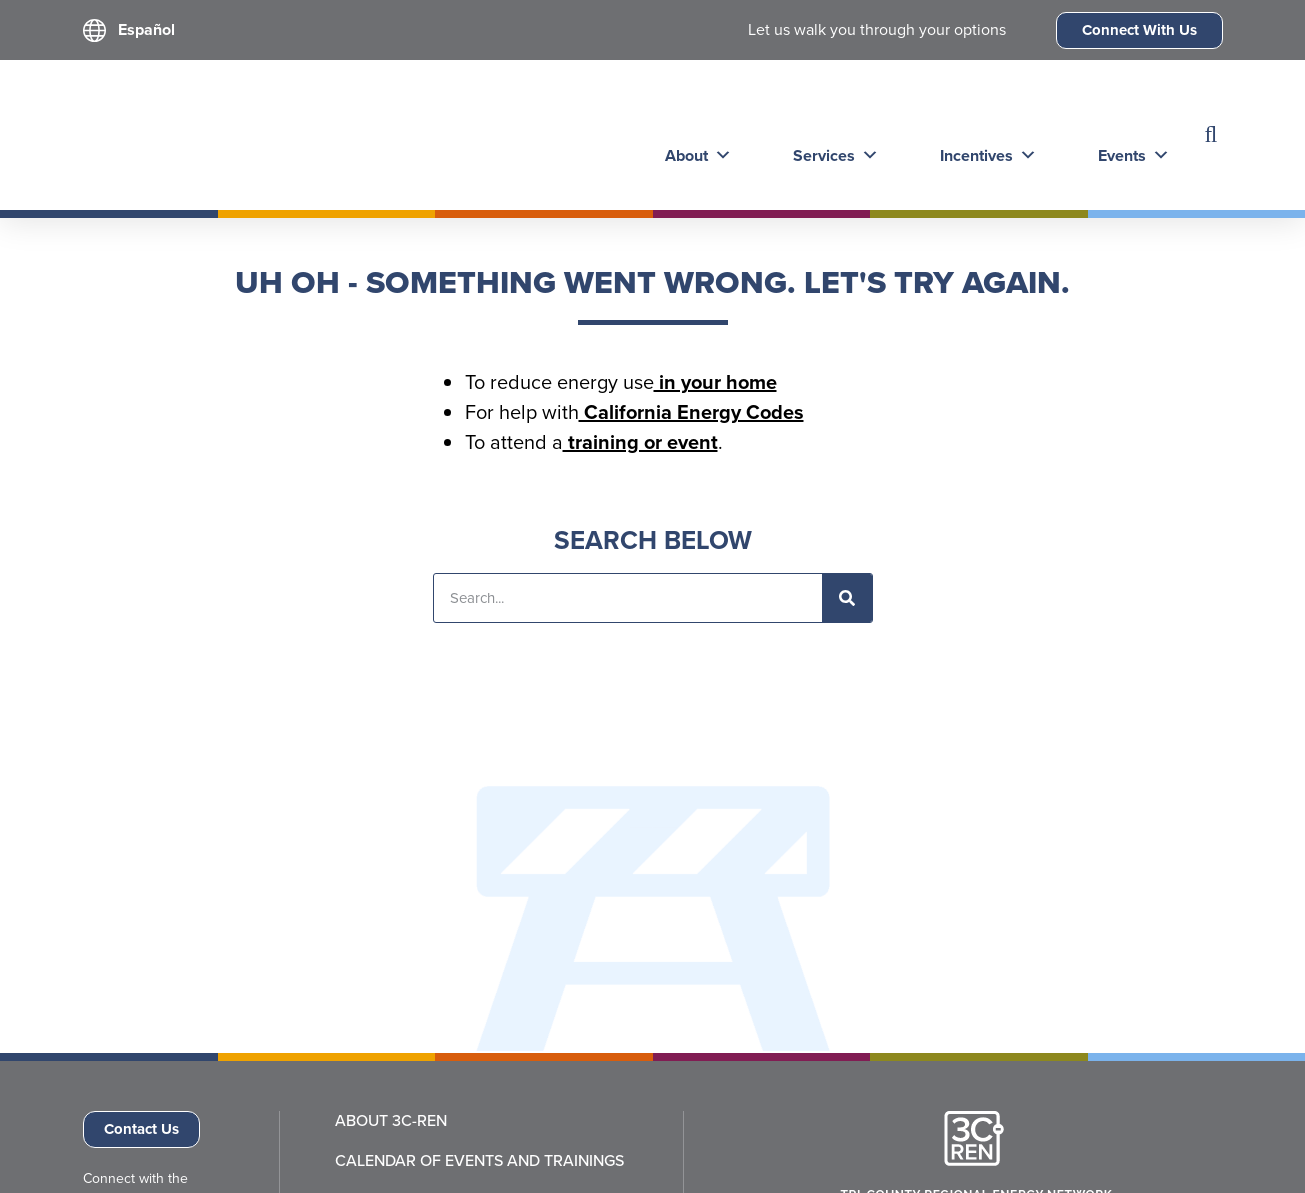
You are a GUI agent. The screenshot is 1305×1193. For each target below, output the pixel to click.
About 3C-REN (391, 1121)
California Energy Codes (691, 412)
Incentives (980, 134)
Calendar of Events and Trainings (479, 1161)
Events (1124, 134)
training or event (640, 442)
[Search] (847, 598)
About (694, 134)
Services (830, 134)
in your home (715, 382)
